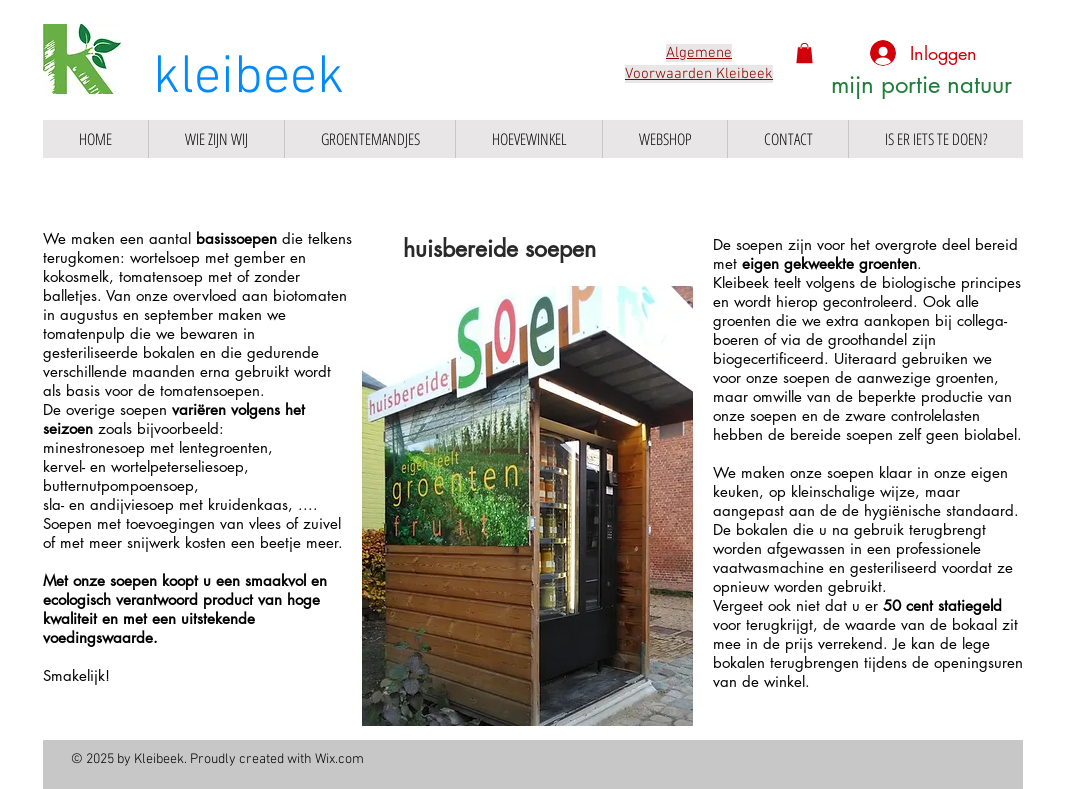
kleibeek (248, 78)
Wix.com (339, 759)
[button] (804, 53)
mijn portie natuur (921, 84)
